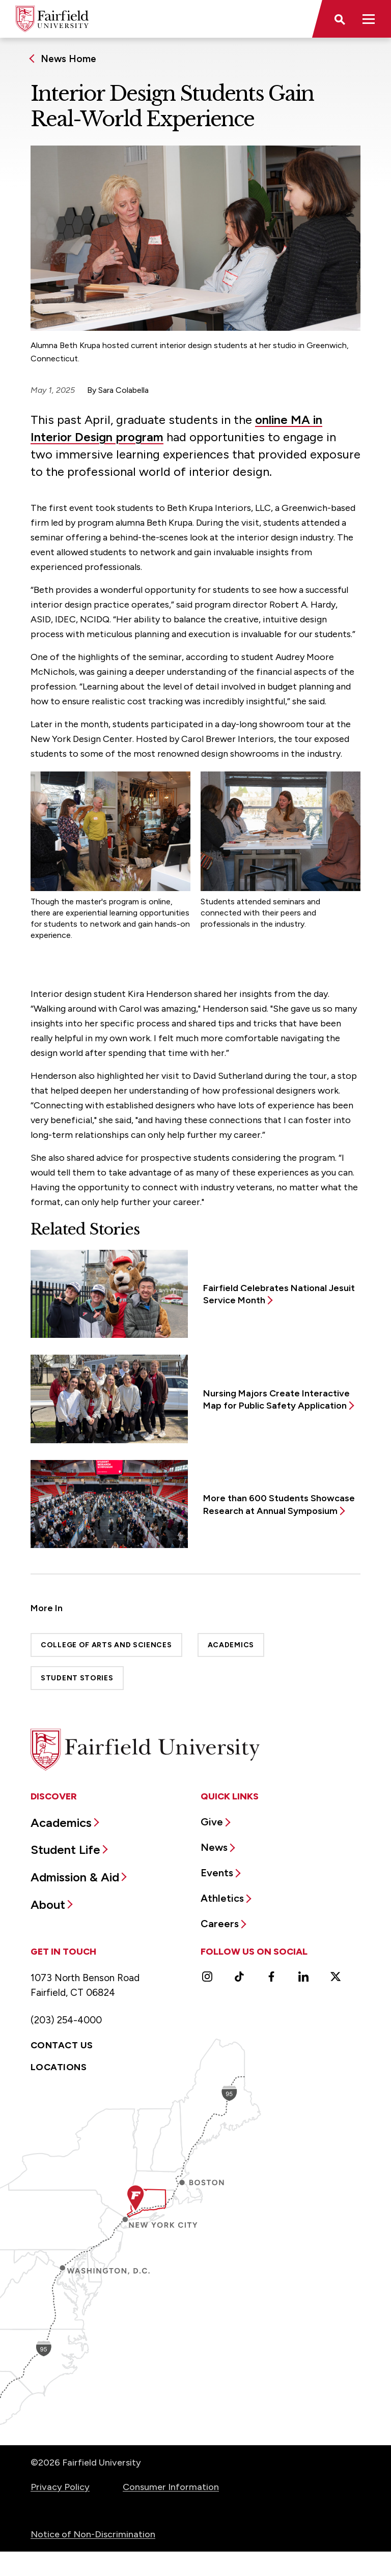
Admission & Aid (75, 1877)
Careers (220, 1923)
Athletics (222, 1898)
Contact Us (62, 2045)
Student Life (65, 1849)
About (48, 1904)
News (214, 1847)
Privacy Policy (60, 2487)
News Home (68, 59)
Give (212, 1822)
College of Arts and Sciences (106, 1645)
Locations (59, 2067)
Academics (231, 1645)
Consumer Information (171, 2487)
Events (217, 1873)
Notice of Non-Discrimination (93, 2534)
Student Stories (77, 1678)
